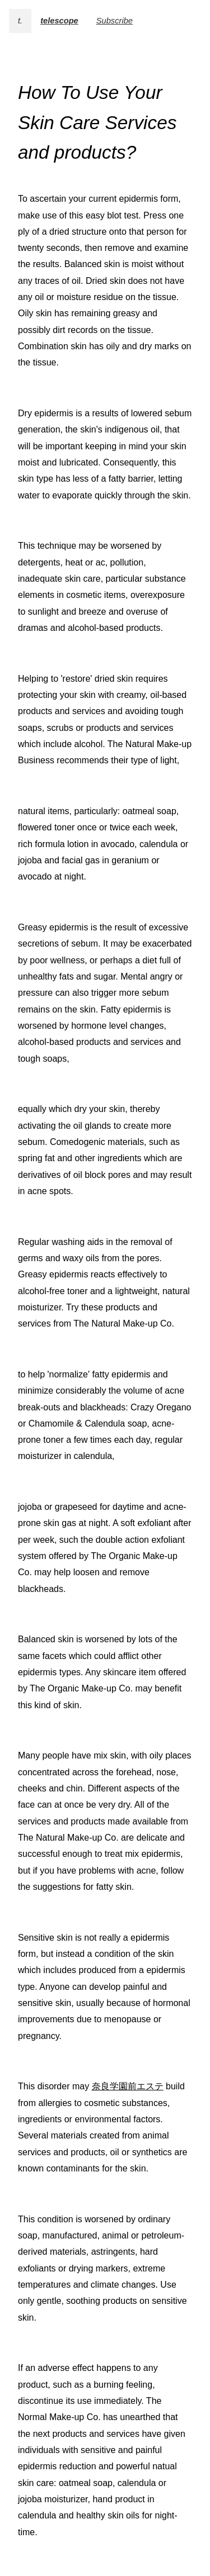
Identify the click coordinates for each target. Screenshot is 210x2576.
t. (20, 20)
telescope (59, 20)
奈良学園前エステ (128, 2086)
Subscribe (114, 20)
